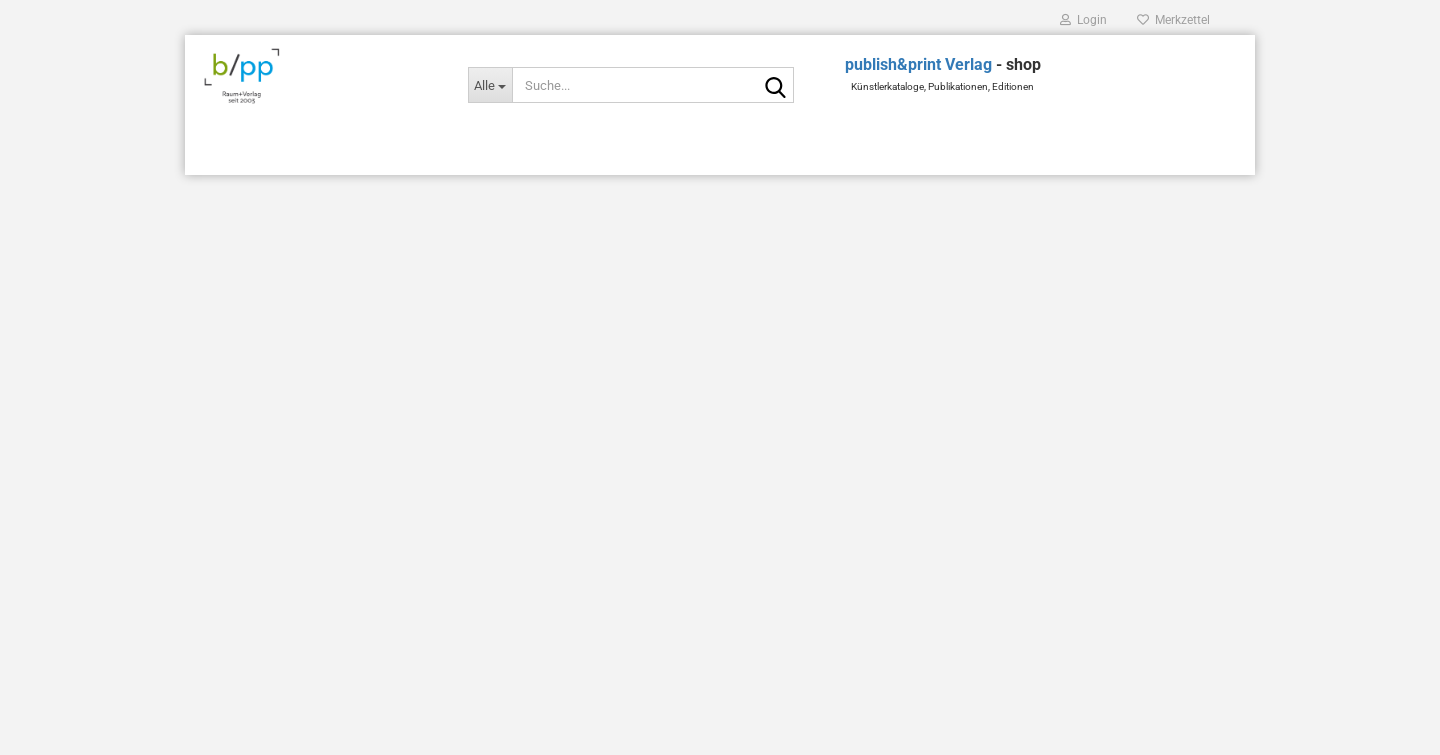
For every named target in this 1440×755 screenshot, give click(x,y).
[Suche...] (490, 85)
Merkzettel (1173, 20)
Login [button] (1083, 20)
